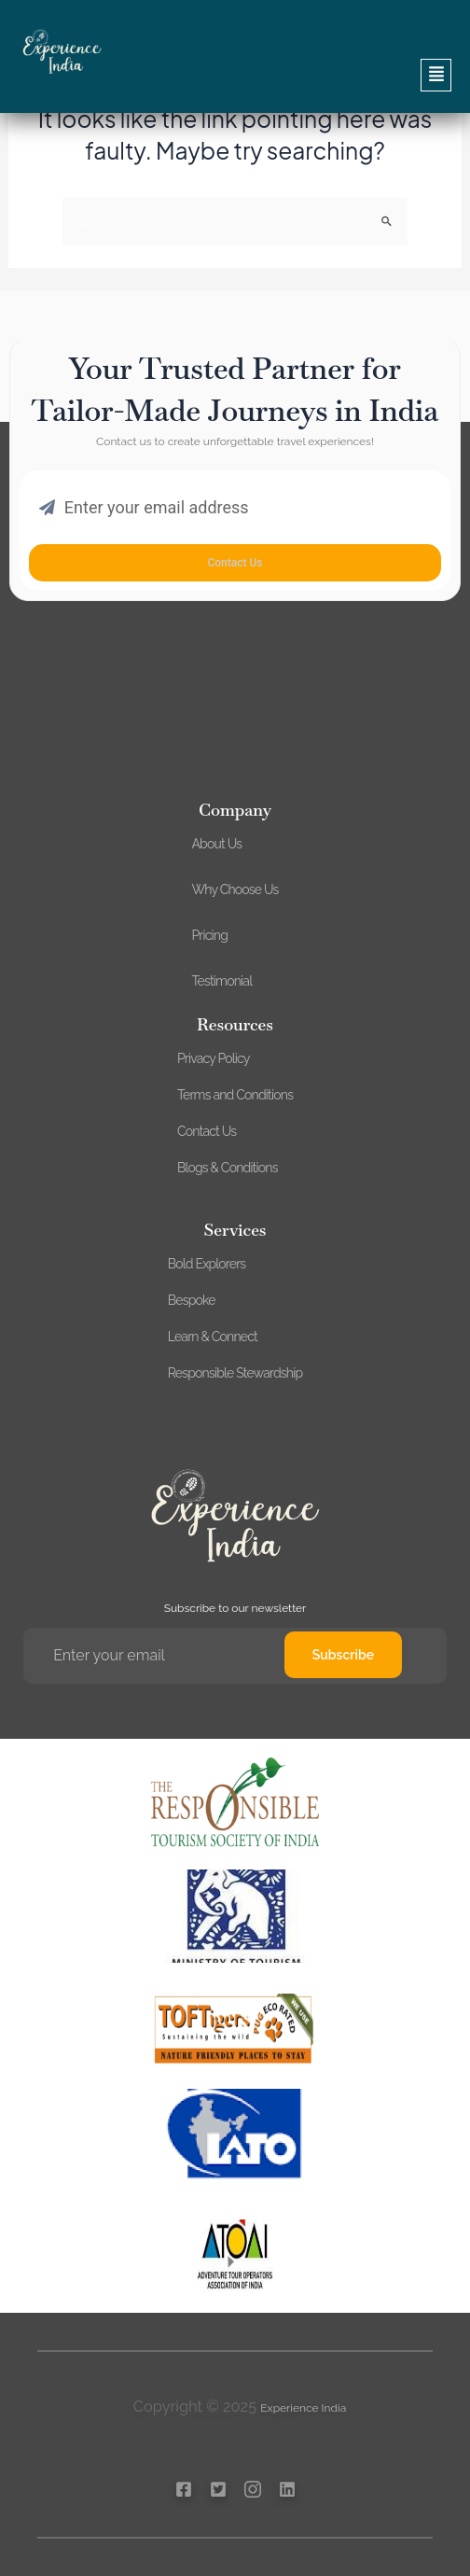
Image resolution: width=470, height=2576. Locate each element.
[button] (235, 75)
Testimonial (221, 980)
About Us (216, 843)
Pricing (209, 935)
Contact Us (206, 1131)
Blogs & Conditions (227, 1167)
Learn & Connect (212, 1336)
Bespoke (191, 1300)
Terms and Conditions (235, 1094)
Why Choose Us (234, 889)
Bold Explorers (206, 1263)
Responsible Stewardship (235, 1372)
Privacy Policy (213, 1058)
